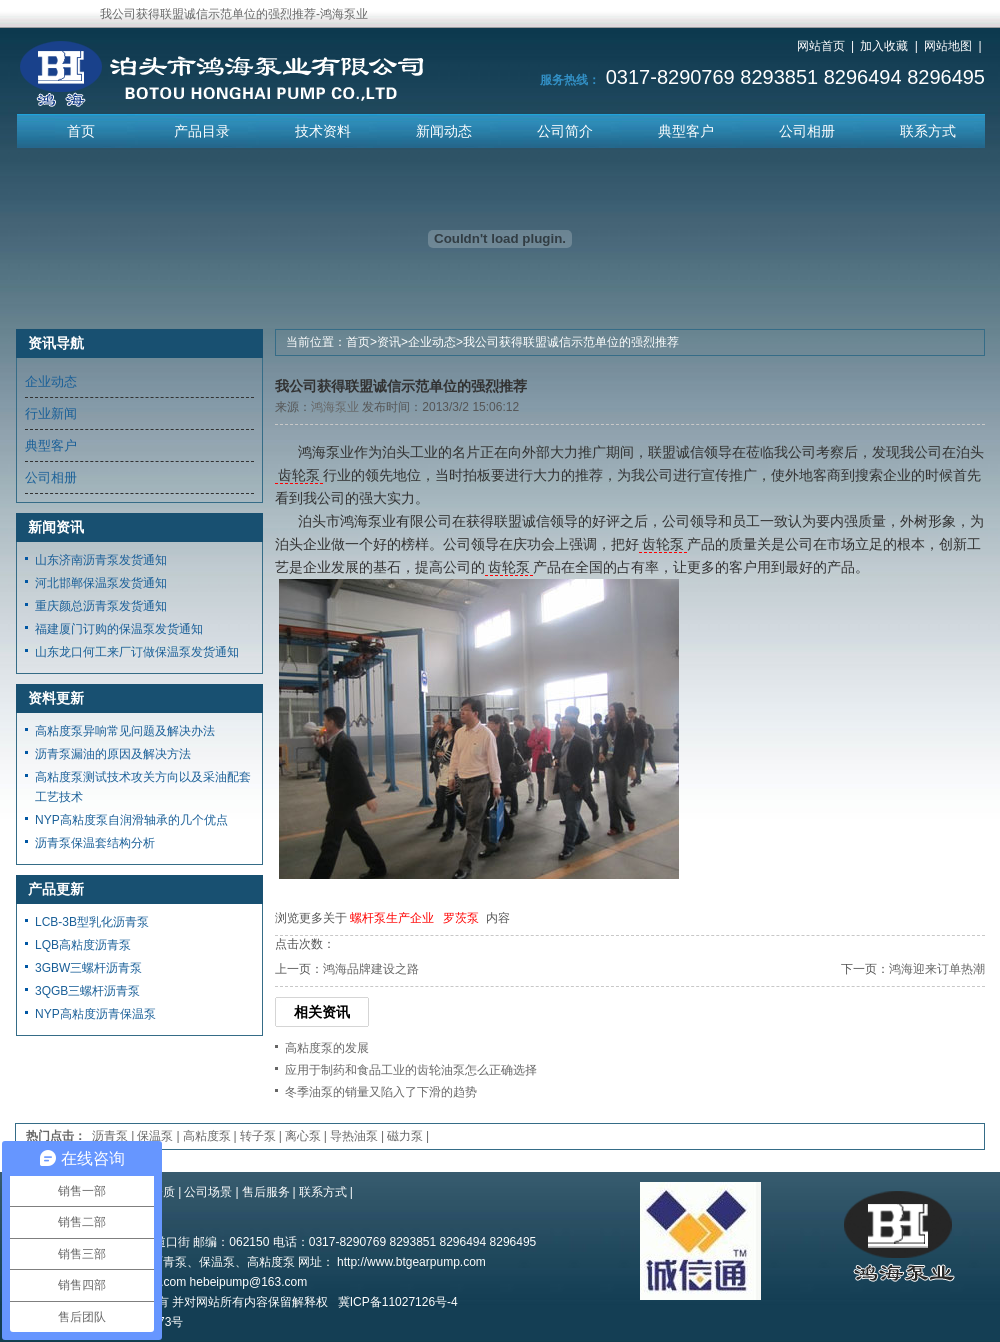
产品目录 (202, 131)
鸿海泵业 (335, 407)
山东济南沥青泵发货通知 (101, 560)
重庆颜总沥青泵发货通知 (101, 606)
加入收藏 (884, 46)
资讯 (389, 342)
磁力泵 (405, 1136)
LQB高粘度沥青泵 (83, 945)
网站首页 (821, 46)
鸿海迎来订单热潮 (937, 969)
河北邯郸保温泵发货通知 (101, 583)
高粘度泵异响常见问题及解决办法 (125, 731)
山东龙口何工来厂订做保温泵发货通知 (137, 652)
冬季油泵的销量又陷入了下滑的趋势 (381, 1092)
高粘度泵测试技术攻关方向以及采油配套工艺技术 (143, 787)
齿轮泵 (299, 475)
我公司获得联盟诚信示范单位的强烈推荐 (571, 342)
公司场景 (208, 1192)
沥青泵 (110, 1136)
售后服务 (266, 1192)
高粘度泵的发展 (327, 1048)
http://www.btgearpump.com (411, 1262)
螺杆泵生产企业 (392, 918)
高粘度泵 (207, 1136)
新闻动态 (444, 131)
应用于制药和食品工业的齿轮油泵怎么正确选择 (411, 1070)
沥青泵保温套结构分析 (95, 843)
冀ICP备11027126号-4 (398, 1302)
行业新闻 (51, 413)
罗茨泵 (461, 918)
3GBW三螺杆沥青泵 (88, 968)
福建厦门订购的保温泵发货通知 (119, 629)
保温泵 (155, 1136)
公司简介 (565, 131)
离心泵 (303, 1136)
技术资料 (323, 131)
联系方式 (928, 131)
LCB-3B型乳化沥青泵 (92, 922)
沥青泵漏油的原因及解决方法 (113, 754)
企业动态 (432, 342)
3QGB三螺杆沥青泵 (87, 991)
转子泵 (258, 1136)
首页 (81, 131)
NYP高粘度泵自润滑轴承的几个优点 (131, 820)
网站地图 (948, 46)
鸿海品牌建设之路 (371, 969)
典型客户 (686, 131)
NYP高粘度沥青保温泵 (95, 1014)
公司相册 (807, 131)
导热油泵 (354, 1136)
